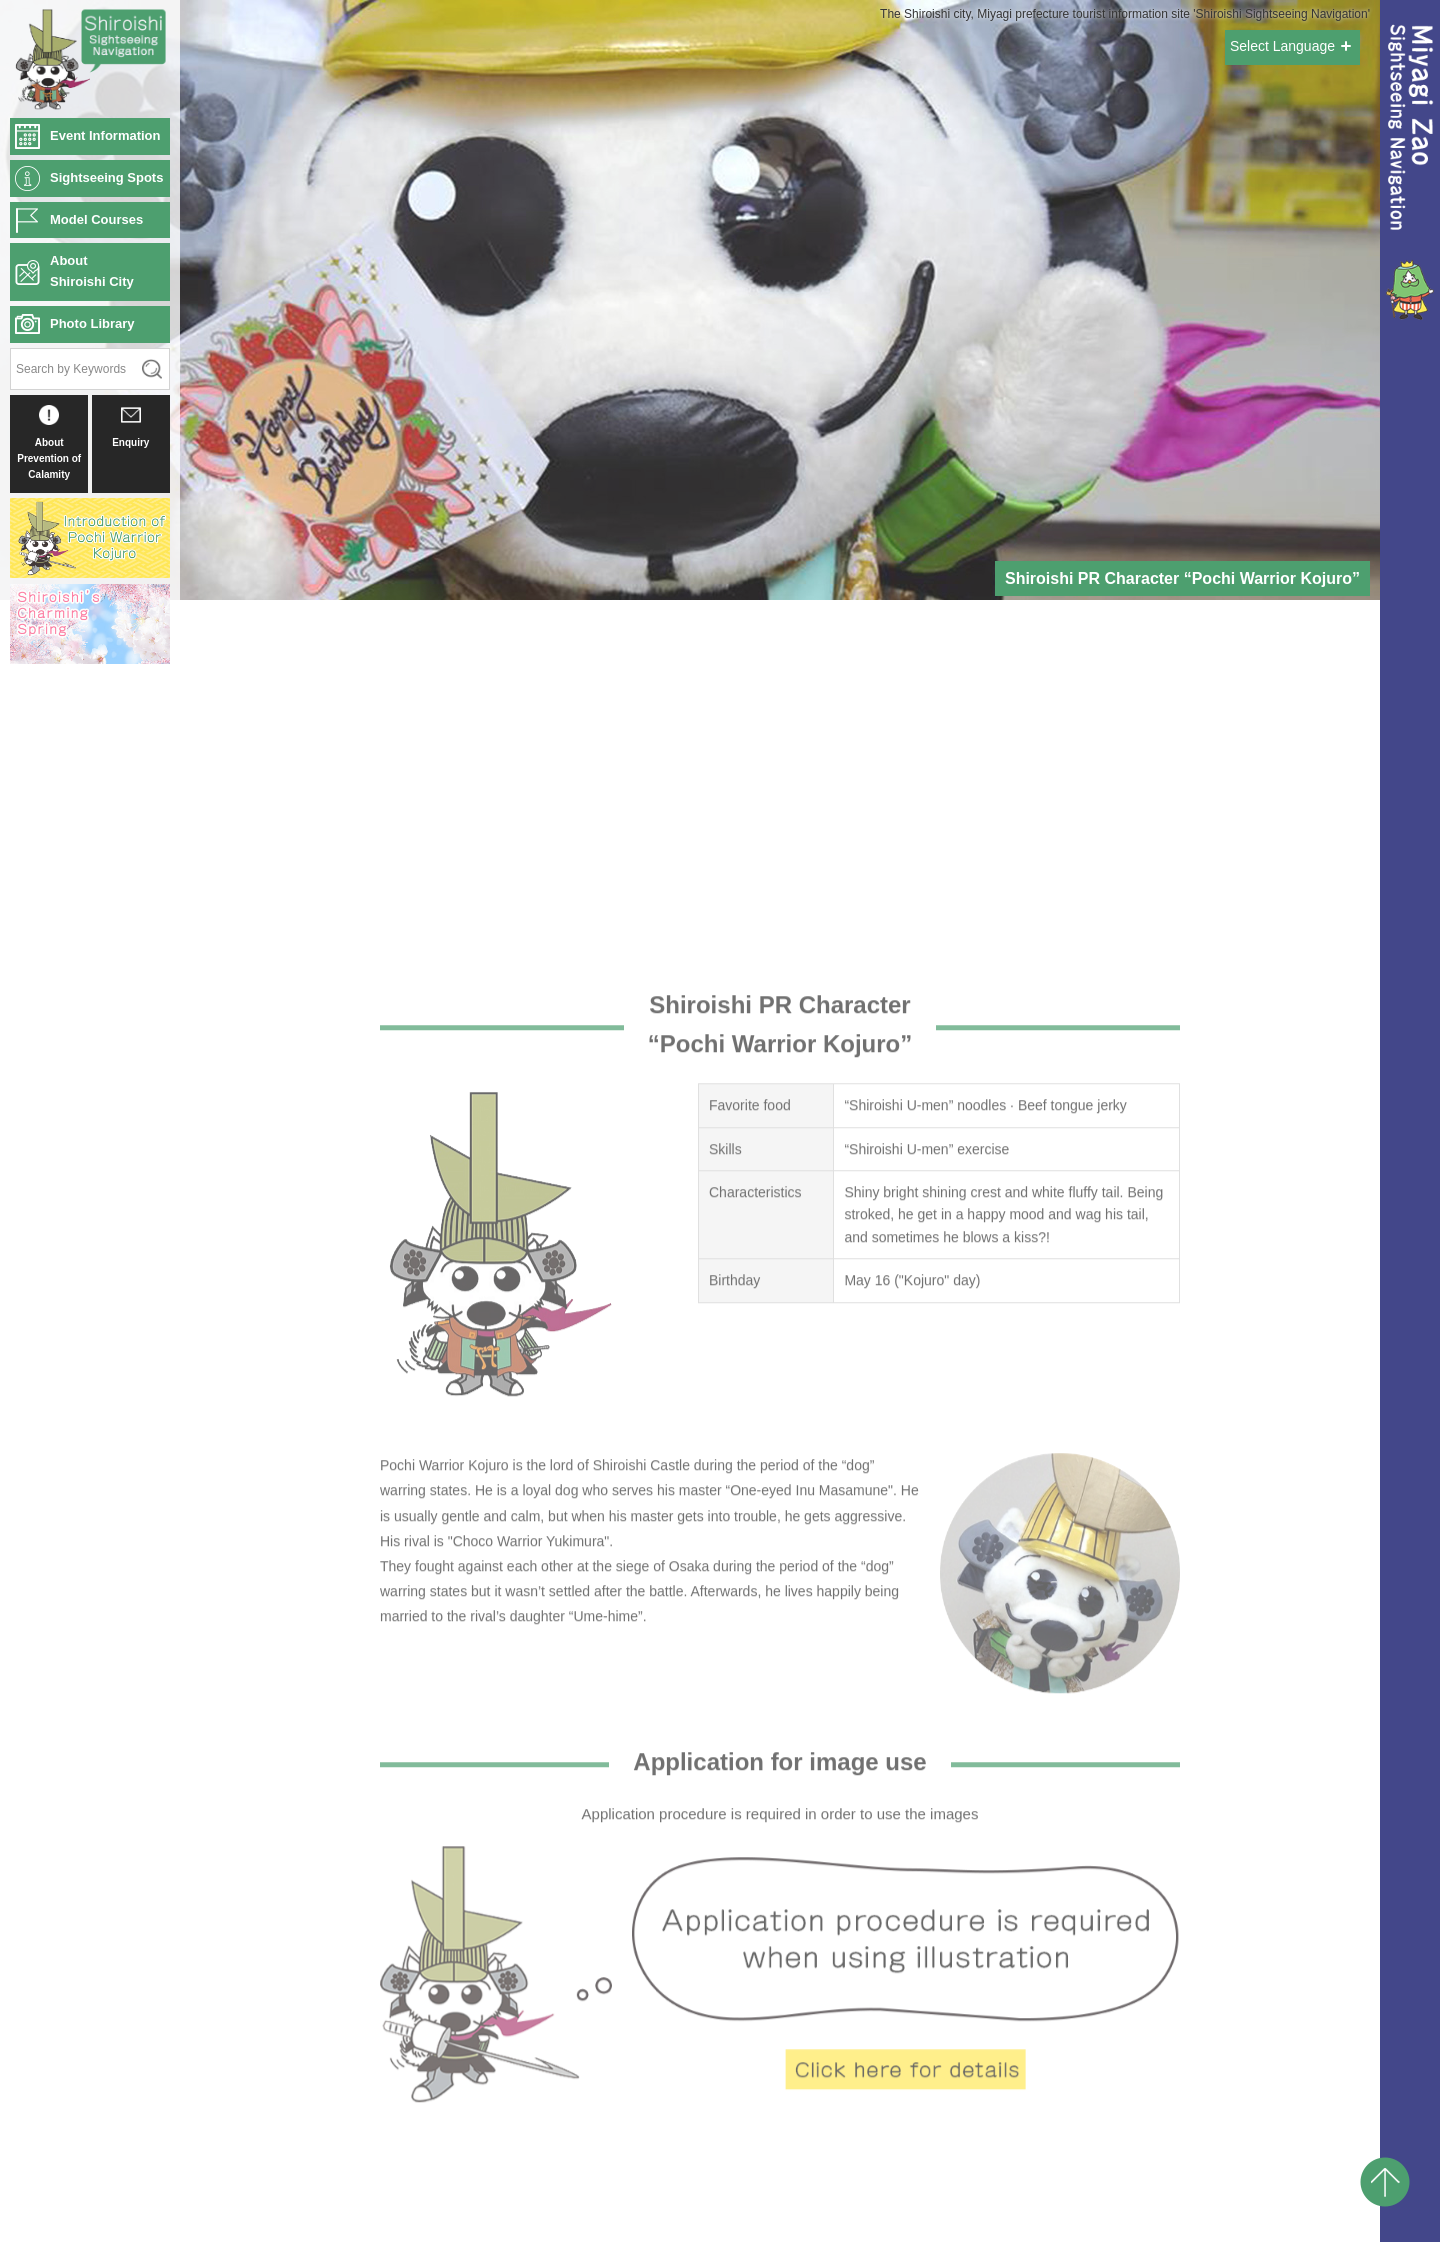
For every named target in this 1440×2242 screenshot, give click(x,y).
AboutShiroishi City (92, 271)
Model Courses (96, 219)
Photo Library (92, 323)
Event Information (105, 135)
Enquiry (130, 426)
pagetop (1385, 2182)
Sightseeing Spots (106, 177)
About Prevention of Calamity (49, 442)
